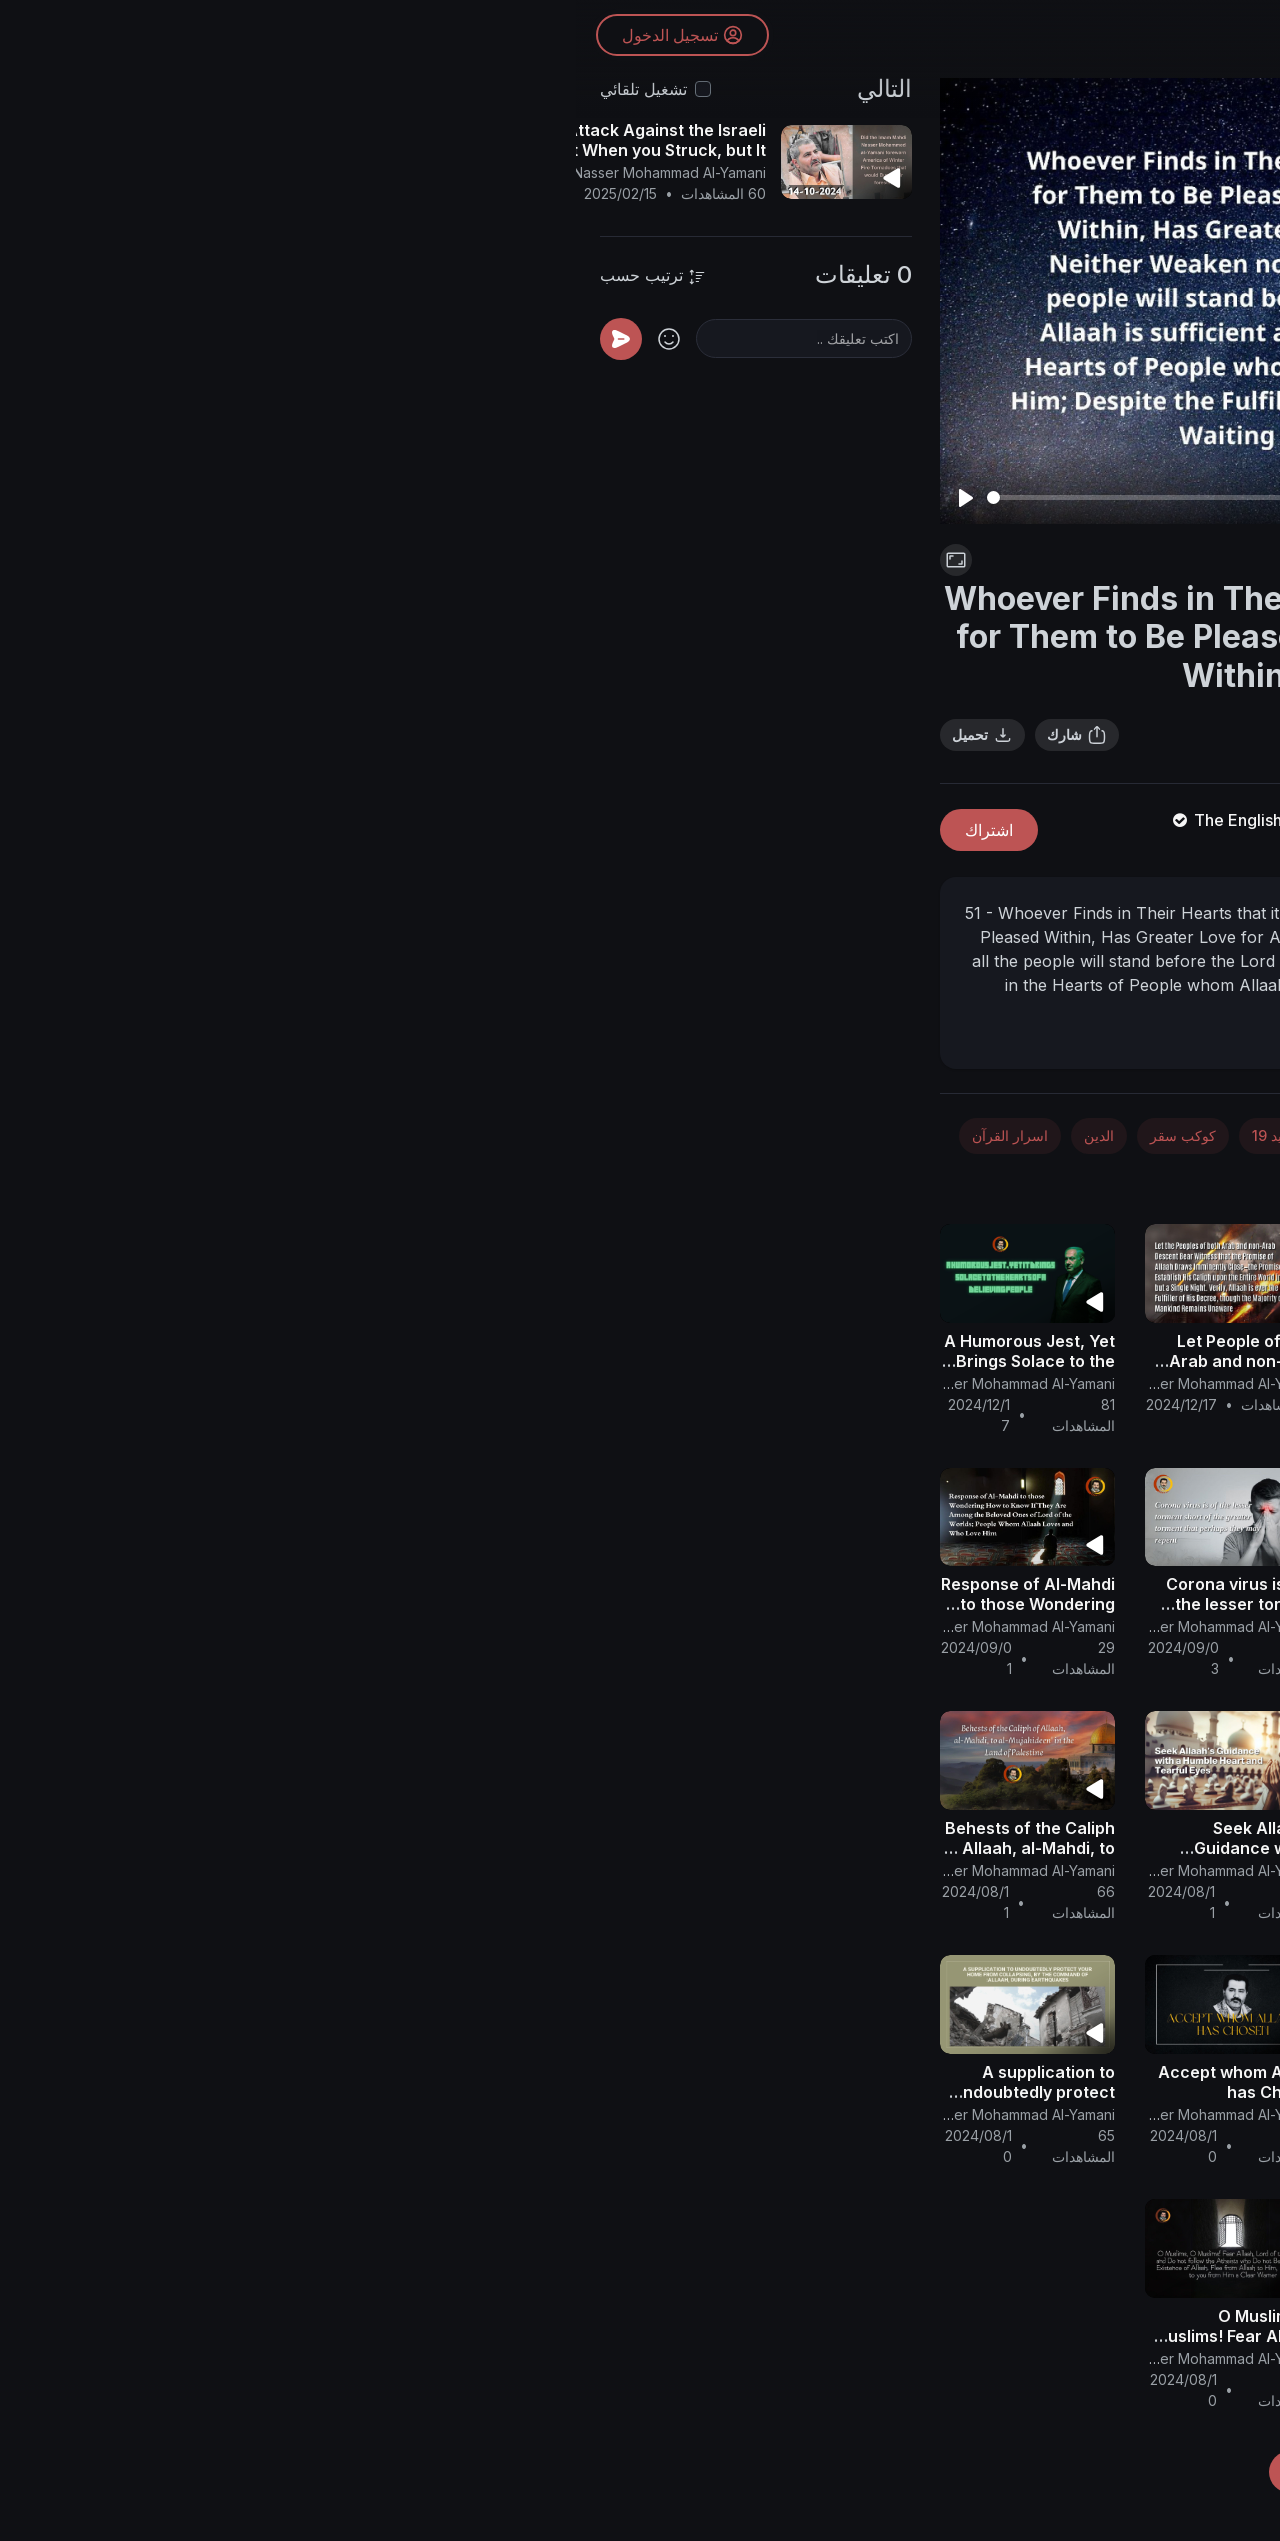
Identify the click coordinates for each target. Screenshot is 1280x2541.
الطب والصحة (854, 1135)
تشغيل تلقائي (67, 89)
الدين (523, 1135)
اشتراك (413, 830)
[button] (1230, 1242)
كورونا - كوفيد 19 (863, 560)
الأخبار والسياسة (1095, 1135)
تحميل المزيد (759, 2472)
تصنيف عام (1025, 1181)
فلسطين (1118, 1181)
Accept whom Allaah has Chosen (663, 2082)
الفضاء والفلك (971, 1135)
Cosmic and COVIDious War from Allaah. (868, 1604)
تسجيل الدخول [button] (106, 35)
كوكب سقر (607, 1135)
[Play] (390, 498)
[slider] (647, 497)
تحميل (406, 735)
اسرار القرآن (434, 1135)
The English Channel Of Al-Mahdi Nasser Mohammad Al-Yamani (846, 820)
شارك (501, 735)
